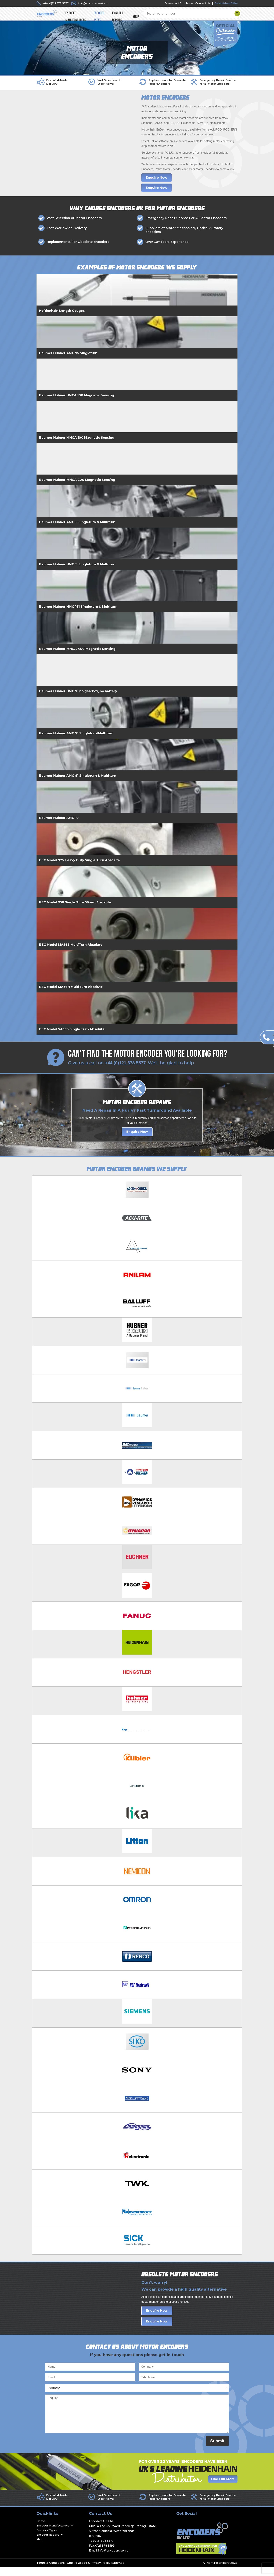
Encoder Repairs (156, 15)
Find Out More (223, 2488)
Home (41, 2530)
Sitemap (118, 2571)
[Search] (234, 15)
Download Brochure (179, 3)
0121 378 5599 (104, 2554)
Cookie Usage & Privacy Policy (88, 2571)
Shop (175, 15)
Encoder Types (131, 15)
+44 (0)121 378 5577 (125, 1066)
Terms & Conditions (51, 2571)
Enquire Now (156, 181)
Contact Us (202, 3)
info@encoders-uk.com (114, 2559)
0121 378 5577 (104, 2549)
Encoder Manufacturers (100, 15)
